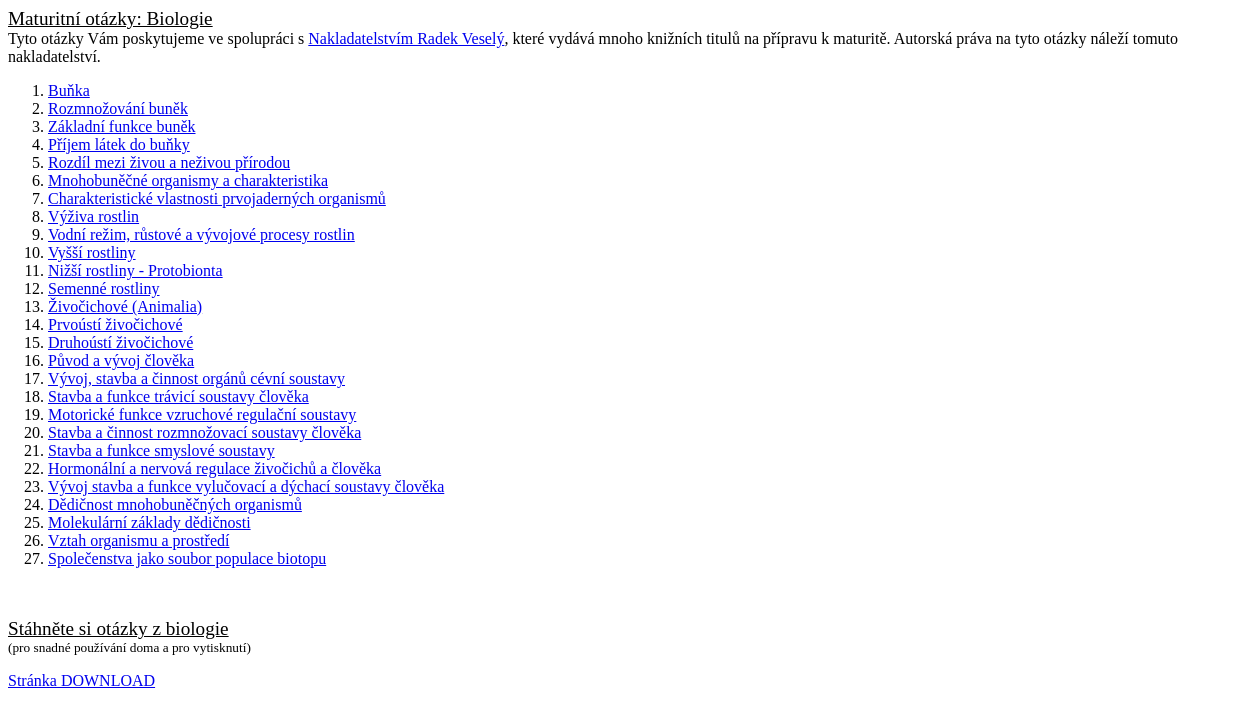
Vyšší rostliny (92, 252)
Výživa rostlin (93, 216)
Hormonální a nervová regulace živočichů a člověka (214, 468)
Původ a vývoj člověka (121, 360)
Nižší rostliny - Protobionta (135, 270)
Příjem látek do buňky (119, 144)
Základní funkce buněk (122, 126)
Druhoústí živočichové (120, 342)
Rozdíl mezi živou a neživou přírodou (169, 162)
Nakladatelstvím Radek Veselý (406, 38)
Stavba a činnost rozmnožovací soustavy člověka (204, 432)
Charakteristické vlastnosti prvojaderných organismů (217, 198)
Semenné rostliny (104, 288)
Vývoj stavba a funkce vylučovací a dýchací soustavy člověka (246, 486)
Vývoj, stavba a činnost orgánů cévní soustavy (196, 378)
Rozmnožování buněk (118, 108)
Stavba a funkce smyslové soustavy (161, 450)
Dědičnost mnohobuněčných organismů (175, 504)
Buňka (69, 90)
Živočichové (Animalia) (125, 306)
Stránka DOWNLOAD (81, 680)
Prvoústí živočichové (115, 324)
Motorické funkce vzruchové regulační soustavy (202, 414)
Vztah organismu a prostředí (138, 540)
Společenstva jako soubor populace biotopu (187, 558)
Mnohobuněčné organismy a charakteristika (188, 180)
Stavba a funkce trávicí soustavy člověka (178, 396)
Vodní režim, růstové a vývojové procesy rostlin (201, 234)
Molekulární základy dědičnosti (149, 522)
